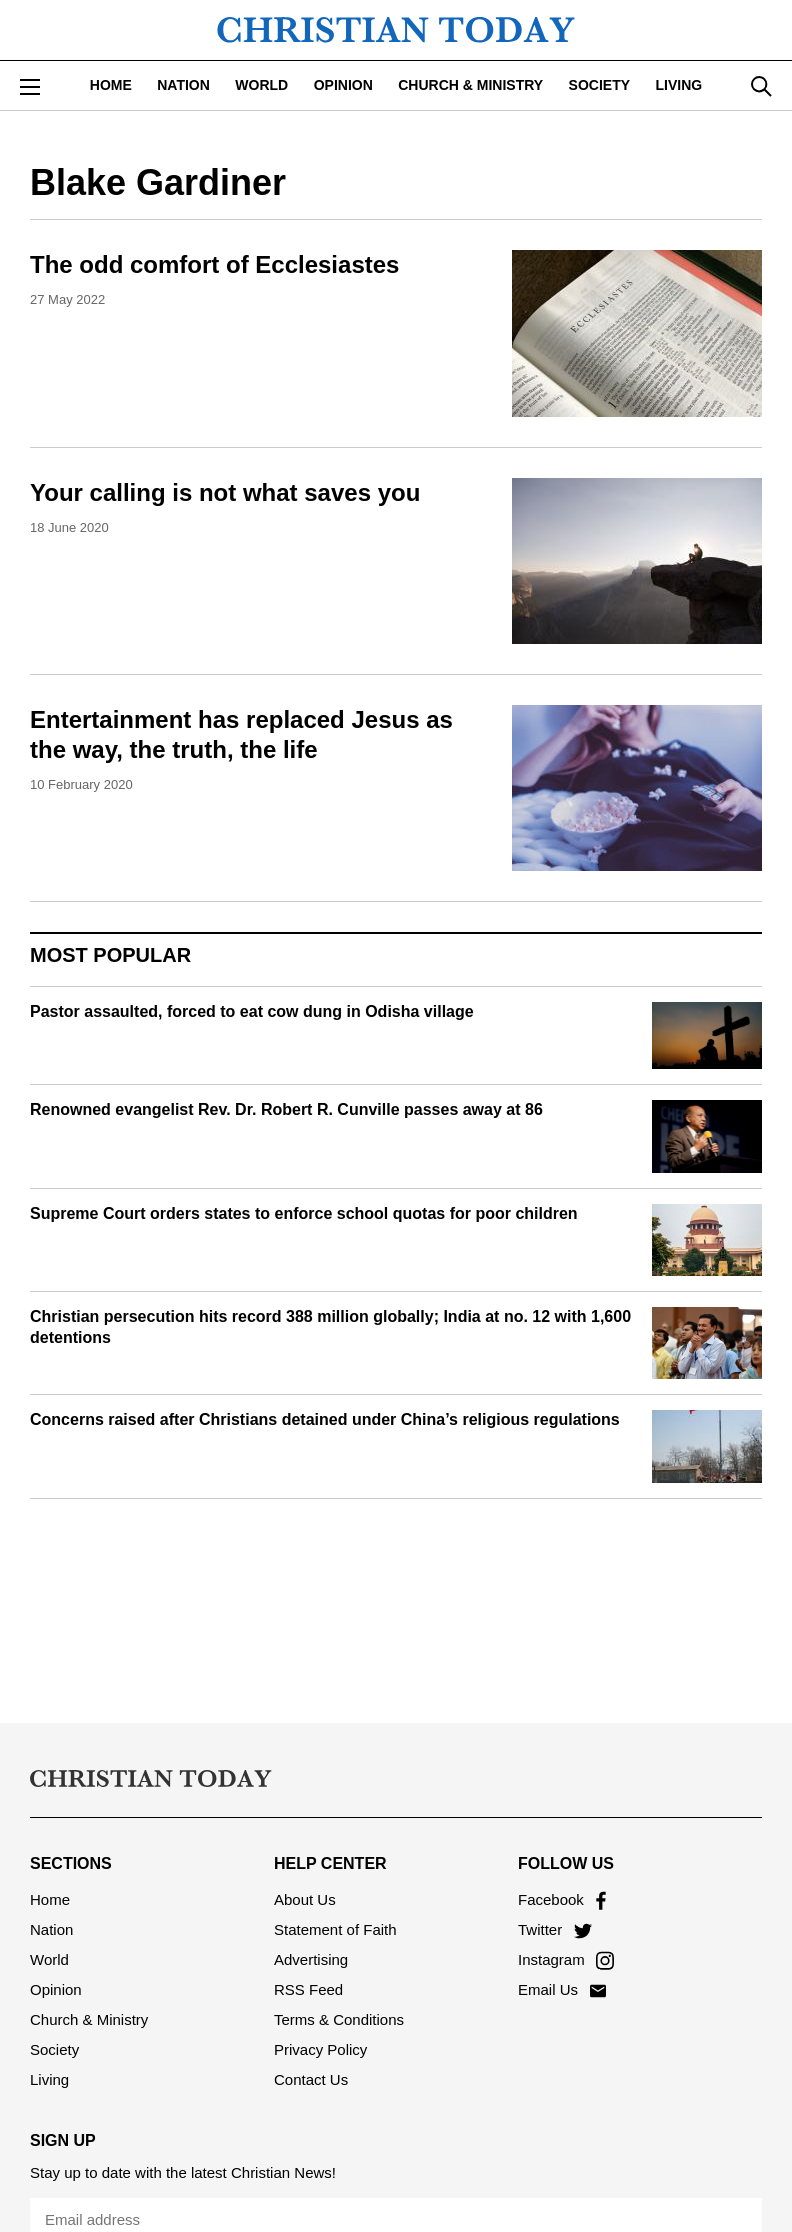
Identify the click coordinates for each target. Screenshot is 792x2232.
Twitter (555, 1929)
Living (679, 85)
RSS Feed (308, 1989)
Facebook (562, 1899)
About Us (305, 1899)
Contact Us (311, 2079)
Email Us (562, 1989)
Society (599, 85)
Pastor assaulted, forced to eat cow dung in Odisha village (252, 1011)
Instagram (566, 1959)
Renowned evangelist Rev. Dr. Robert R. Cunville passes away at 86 (286, 1109)
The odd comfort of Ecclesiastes (214, 264)
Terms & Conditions (339, 2019)
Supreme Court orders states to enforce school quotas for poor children (304, 1213)
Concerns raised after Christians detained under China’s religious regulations (325, 1419)
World (261, 85)
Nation (183, 85)
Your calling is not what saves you (225, 492)
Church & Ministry (470, 85)
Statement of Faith (335, 1929)
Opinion (343, 85)
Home (111, 85)
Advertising (311, 1959)
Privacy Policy (320, 2049)
